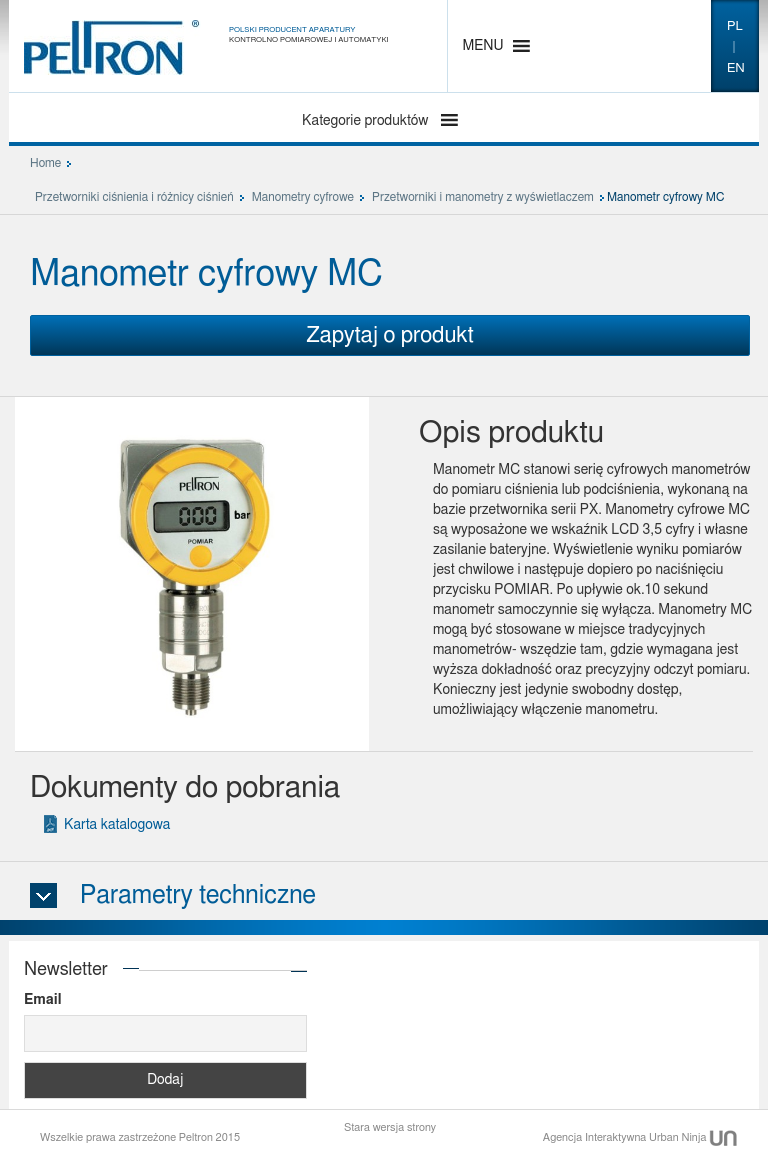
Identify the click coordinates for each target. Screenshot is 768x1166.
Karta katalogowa (117, 825)
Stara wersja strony (390, 1127)
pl (735, 26)
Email (42, 1000)
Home (45, 163)
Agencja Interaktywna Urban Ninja (640, 1137)
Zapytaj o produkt (389, 335)
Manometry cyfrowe (303, 197)
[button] (483, 46)
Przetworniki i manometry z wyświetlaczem (483, 197)
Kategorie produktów (367, 121)
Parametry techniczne (198, 895)
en (736, 68)
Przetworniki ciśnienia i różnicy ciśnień (134, 197)
